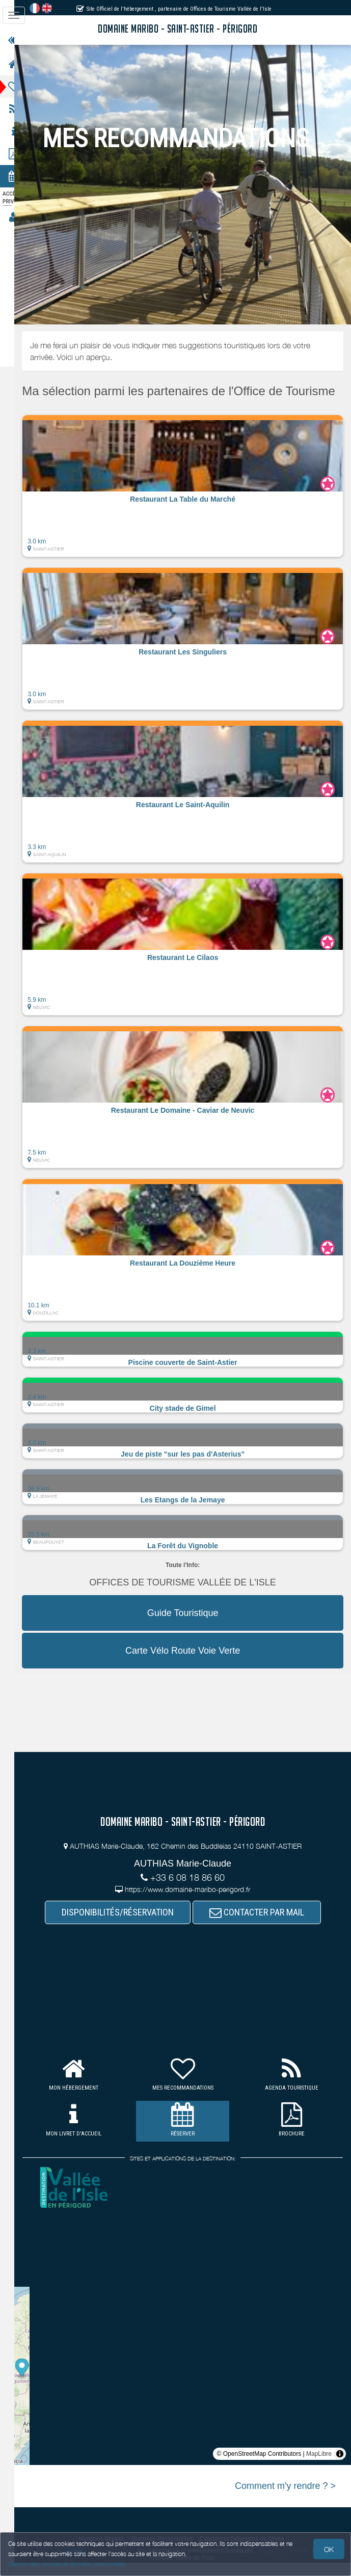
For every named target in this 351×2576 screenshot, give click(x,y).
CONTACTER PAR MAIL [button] (262, 1925)
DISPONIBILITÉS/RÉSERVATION (124, 1925)
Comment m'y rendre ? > (285, 2499)
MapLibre (319, 2467)
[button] (189, 499)
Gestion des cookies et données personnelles (67, 2564)
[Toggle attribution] (340, 2467)
